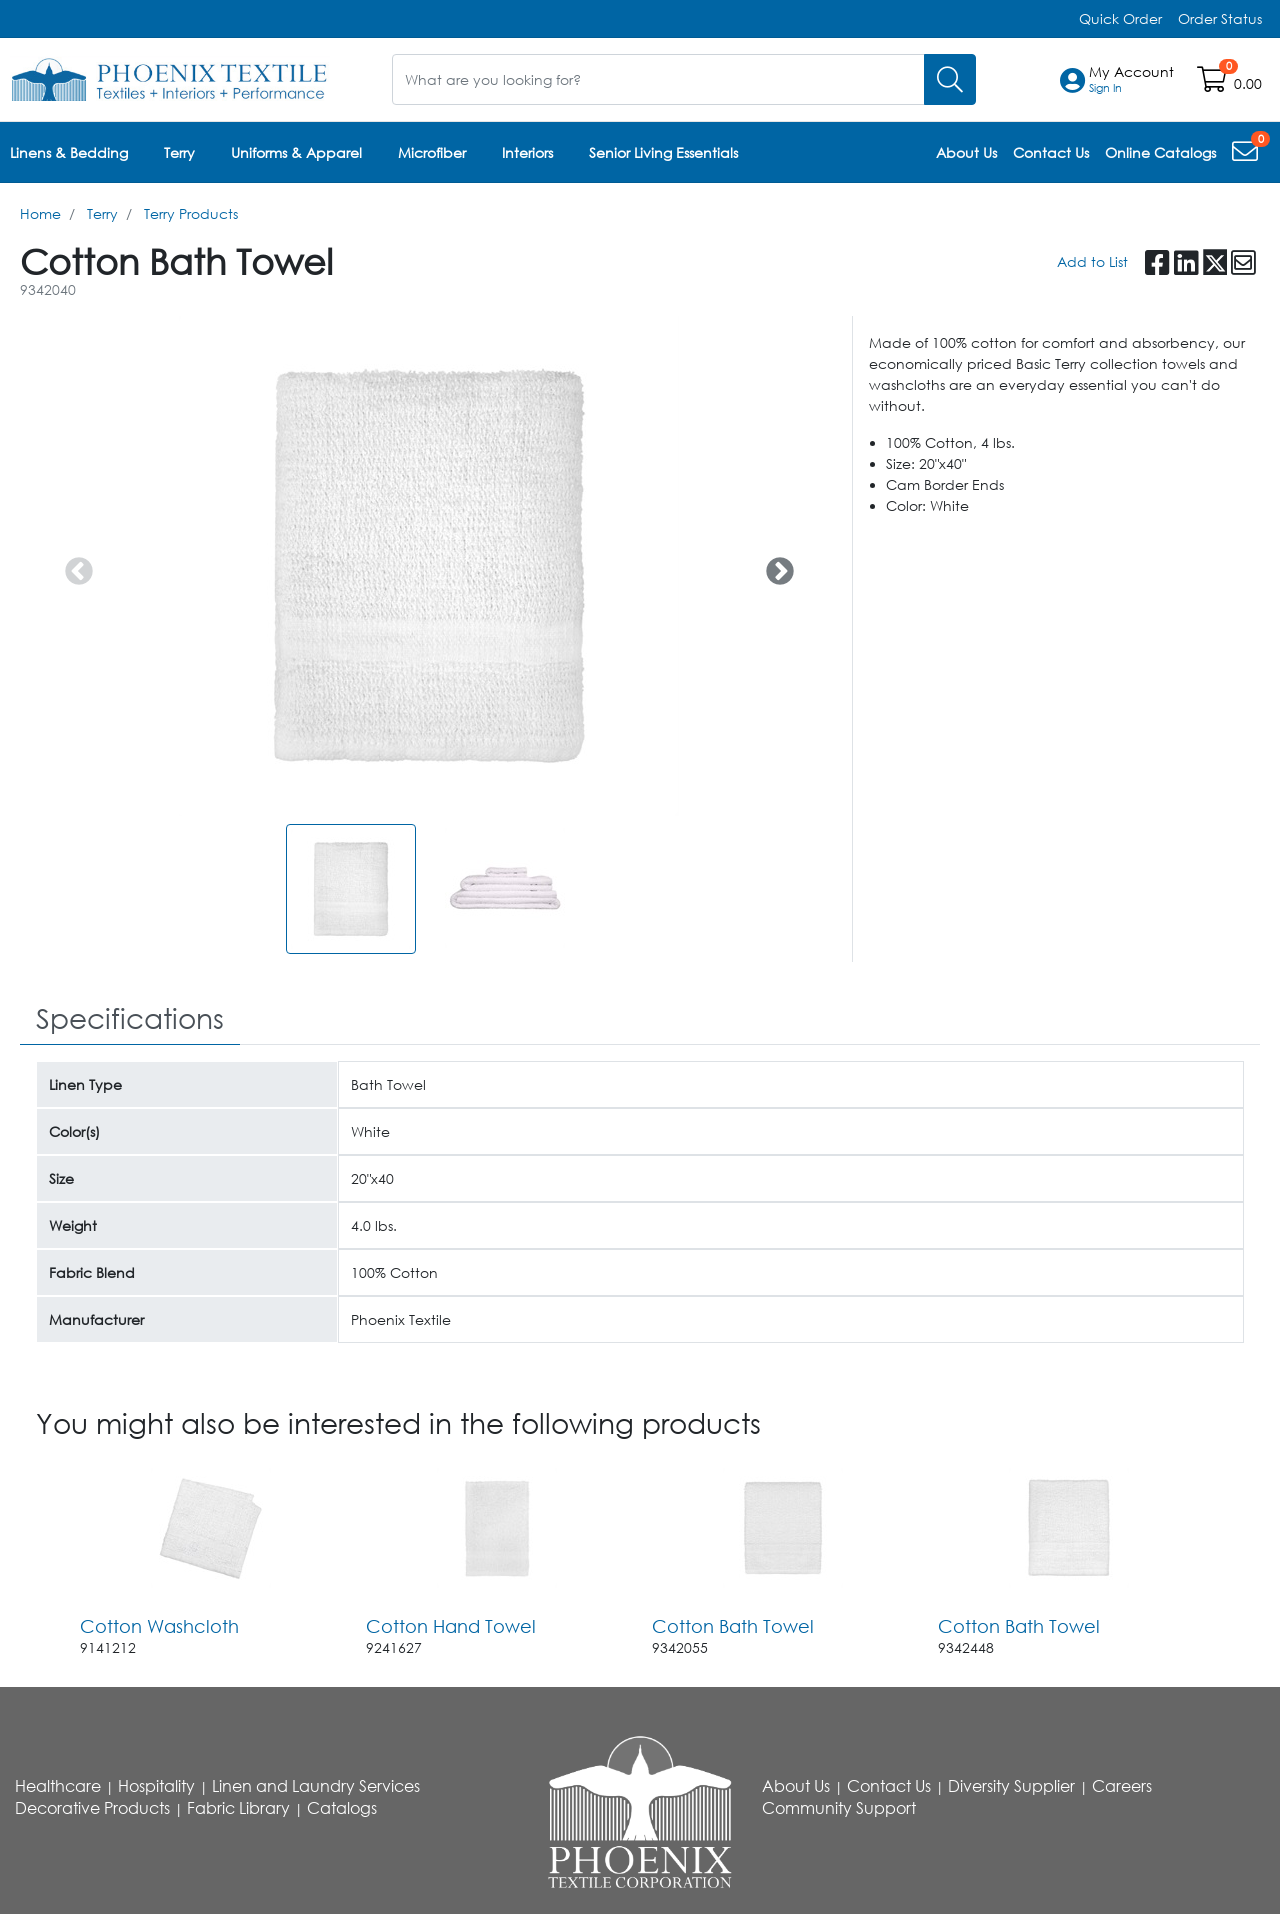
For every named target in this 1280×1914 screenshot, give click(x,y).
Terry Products (191, 213)
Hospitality (156, 1786)
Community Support (839, 1808)
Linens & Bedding (69, 152)
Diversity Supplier (1011, 1786)
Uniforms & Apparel (296, 152)
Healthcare (58, 1786)
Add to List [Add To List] (1092, 261)
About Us (796, 1786)
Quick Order (1120, 18)
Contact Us (889, 1786)
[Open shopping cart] (1213, 83)
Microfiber (432, 152)
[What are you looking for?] (658, 79)
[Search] (950, 79)
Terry (179, 152)
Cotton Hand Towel (451, 1626)
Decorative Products (92, 1808)
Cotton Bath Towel (733, 1626)
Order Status (1220, 18)
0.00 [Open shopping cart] (1248, 83)
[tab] (130, 1019)
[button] (1131, 80)
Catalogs (342, 1808)
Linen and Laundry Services (316, 1786)
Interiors (527, 152)
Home (40, 213)
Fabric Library (238, 1808)
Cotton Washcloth (159, 1626)
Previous (73, 566)
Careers (1122, 1786)
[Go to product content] (211, 1528)
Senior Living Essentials (663, 152)
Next (774, 566)
